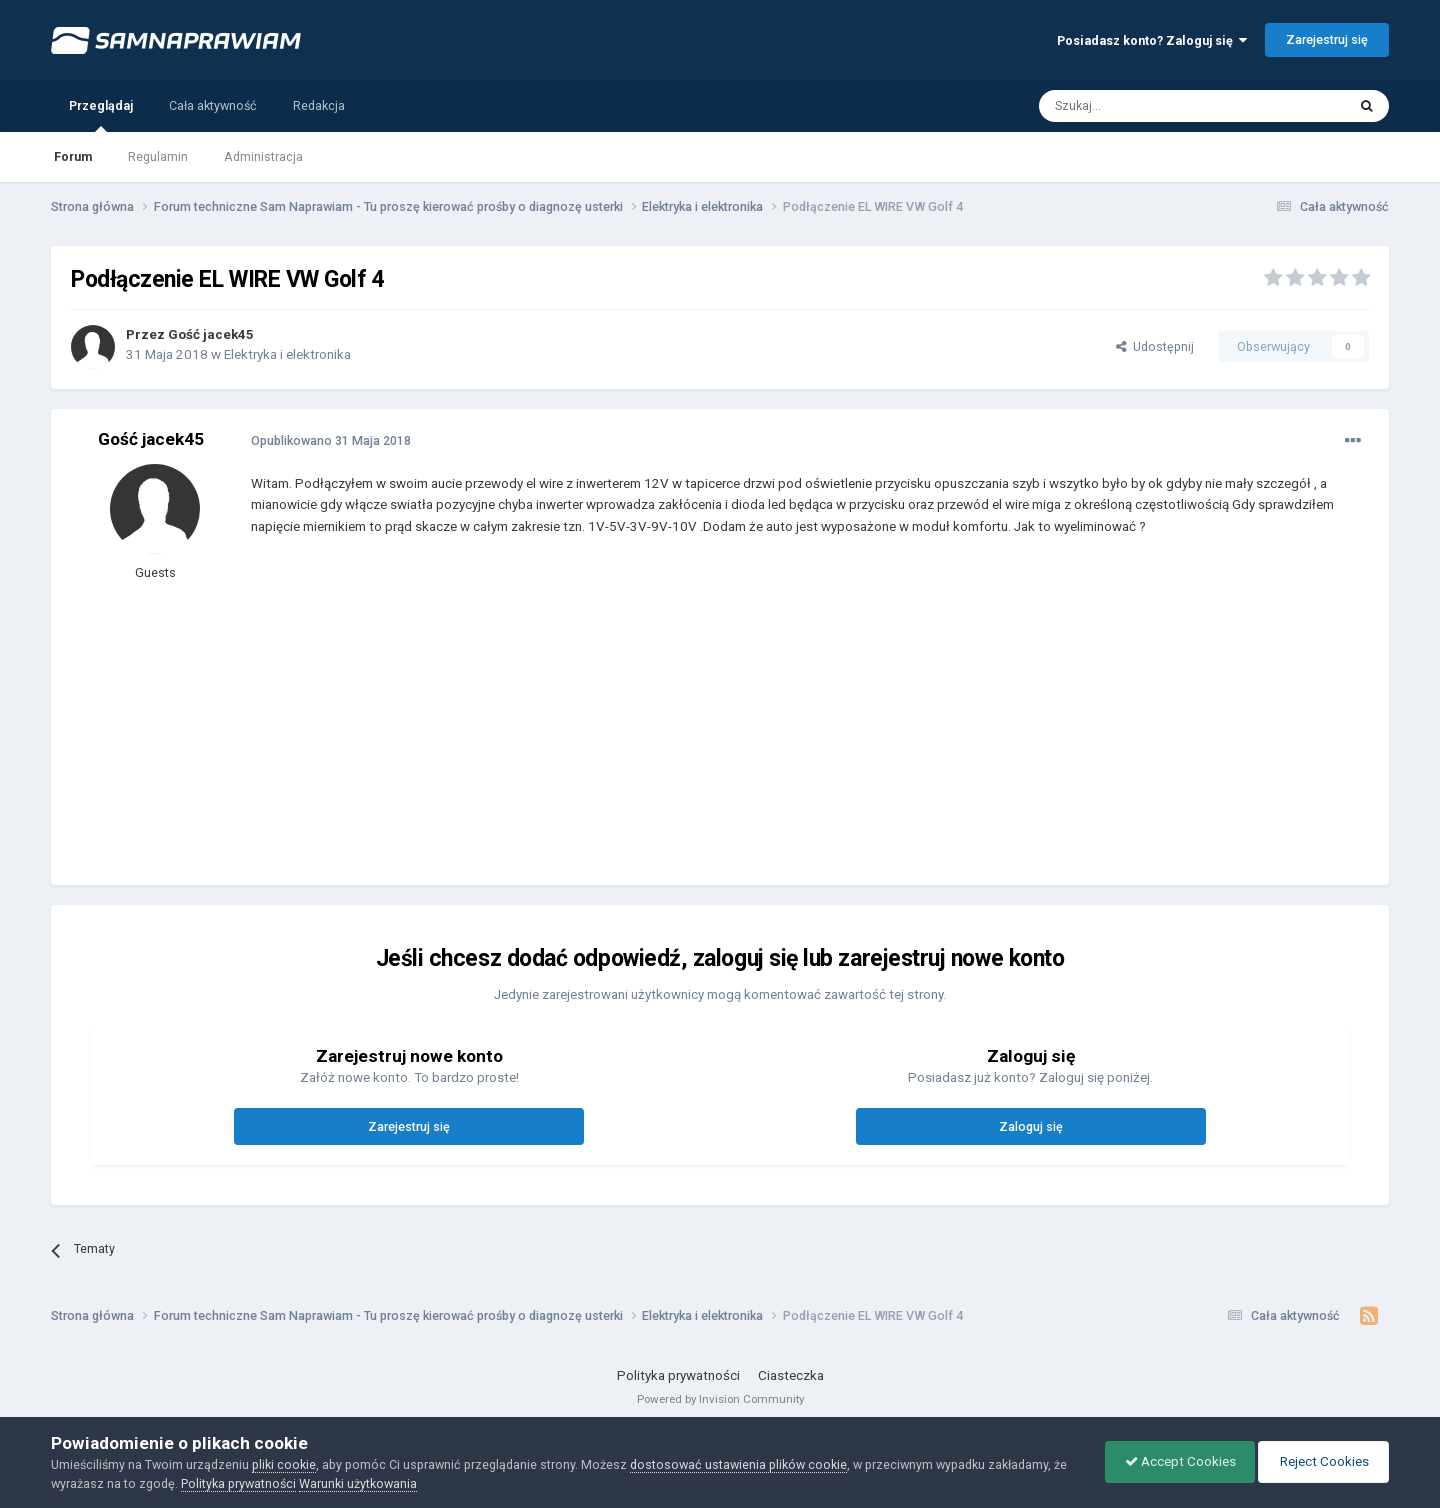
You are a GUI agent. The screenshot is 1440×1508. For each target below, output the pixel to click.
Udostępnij (1155, 346)
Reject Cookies (1322, 1461)
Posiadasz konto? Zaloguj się (1152, 40)
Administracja (263, 156)
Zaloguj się (1031, 1126)
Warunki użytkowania (358, 1483)
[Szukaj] (1147, 106)
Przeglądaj (101, 115)
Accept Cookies (1175, 1461)
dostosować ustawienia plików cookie (738, 1464)
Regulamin (158, 156)
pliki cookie (284, 1464)
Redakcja (319, 105)
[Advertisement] (615, 725)
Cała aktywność (213, 105)
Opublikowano (331, 440)
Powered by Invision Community (720, 1399)
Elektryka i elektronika (287, 354)
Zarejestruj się (1327, 39)
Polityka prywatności (678, 1375)
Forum (73, 156)
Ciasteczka (791, 1375)
